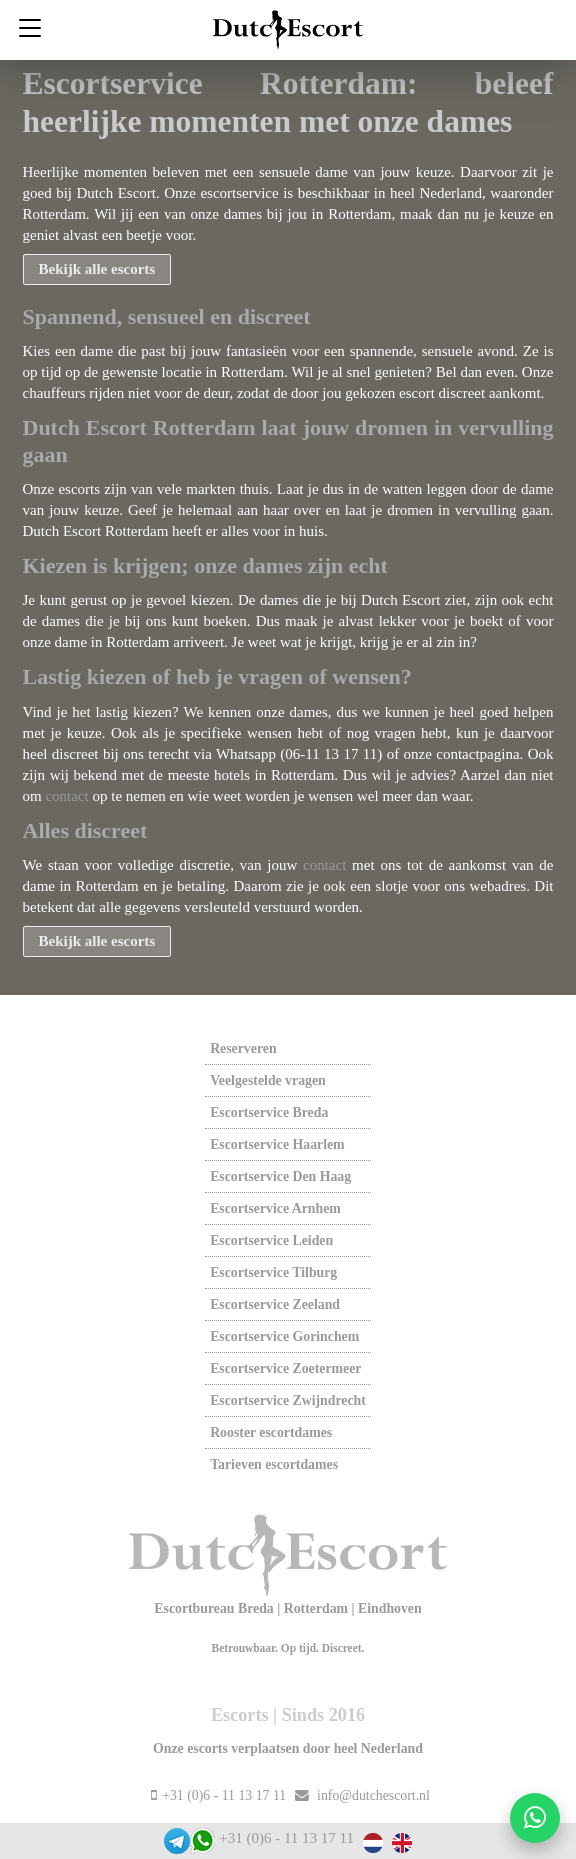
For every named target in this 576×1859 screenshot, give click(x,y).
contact (66, 796)
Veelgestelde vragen (268, 1080)
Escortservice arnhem (275, 1208)
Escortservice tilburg (273, 1272)
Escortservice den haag (280, 1176)
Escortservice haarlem (277, 1144)
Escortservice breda (269, 1112)
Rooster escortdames (271, 1432)
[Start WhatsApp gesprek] (535, 1818)
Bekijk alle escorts (97, 269)
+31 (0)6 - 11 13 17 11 (286, 1838)
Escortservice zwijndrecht (288, 1400)
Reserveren (243, 1048)
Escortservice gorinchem (284, 1336)
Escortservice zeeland (275, 1304)
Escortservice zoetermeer (285, 1368)
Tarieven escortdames (274, 1464)
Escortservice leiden (271, 1240)
